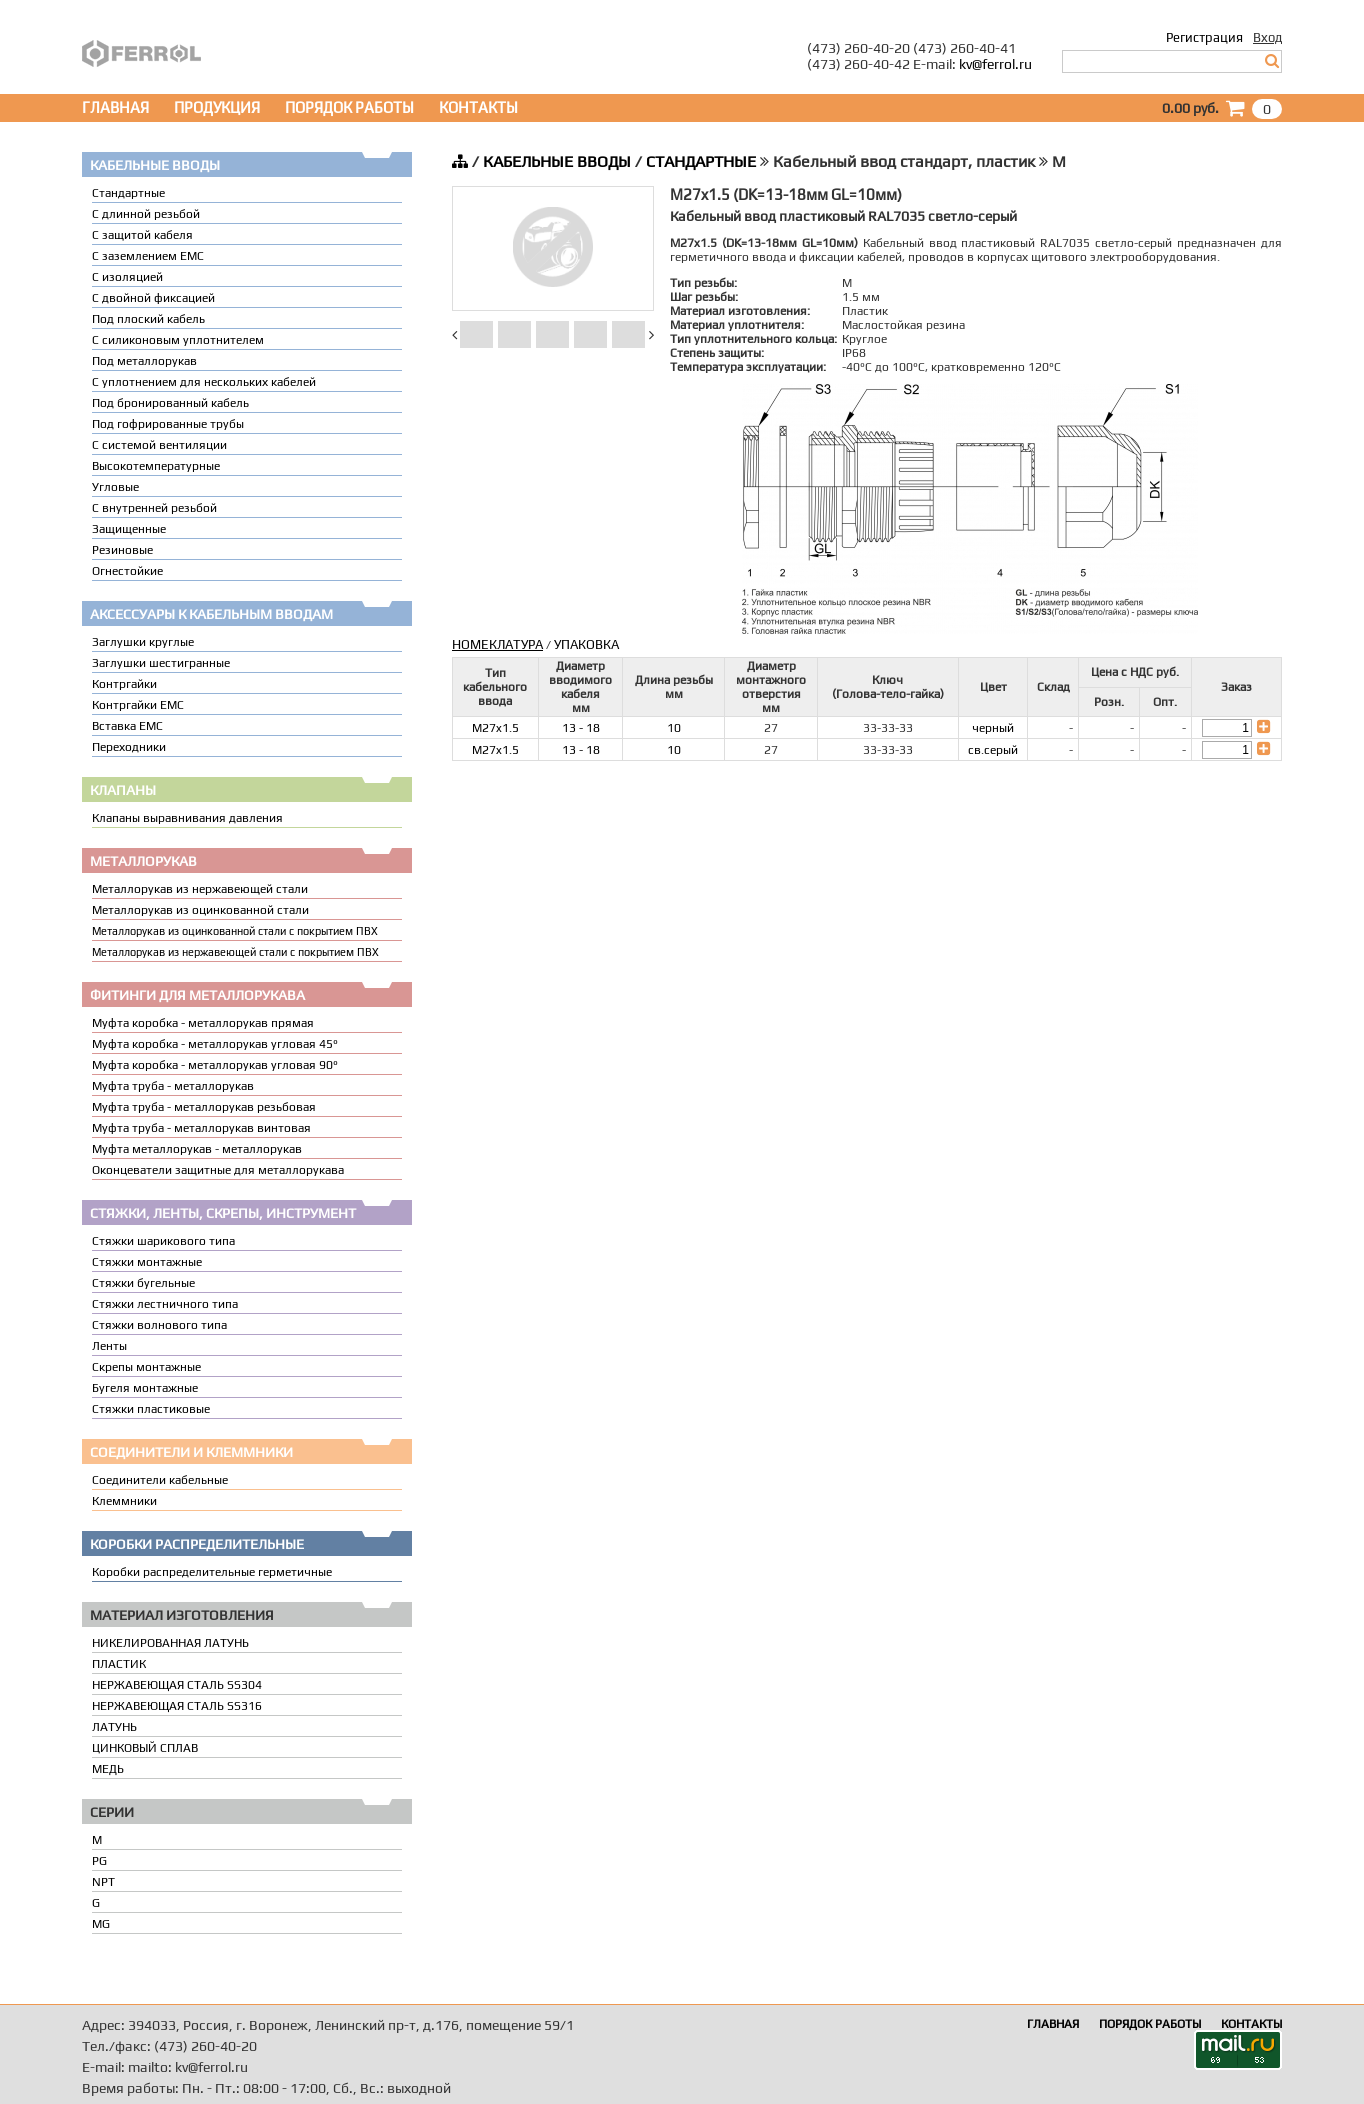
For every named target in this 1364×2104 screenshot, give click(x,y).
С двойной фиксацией (153, 298)
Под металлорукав (144, 361)
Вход (1267, 37)
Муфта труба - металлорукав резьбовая (204, 1107)
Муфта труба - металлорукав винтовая (201, 1128)
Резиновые (122, 550)
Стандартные (128, 193)
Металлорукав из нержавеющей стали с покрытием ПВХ (235, 952)
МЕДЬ (108, 1769)
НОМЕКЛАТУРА (497, 644)
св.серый (993, 750)
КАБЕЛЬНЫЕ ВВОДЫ (557, 161)
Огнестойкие (127, 571)
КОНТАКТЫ (478, 107)
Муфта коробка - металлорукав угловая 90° (215, 1065)
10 (674, 728)
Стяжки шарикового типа (163, 1241)
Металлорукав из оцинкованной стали (200, 910)
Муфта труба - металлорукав (173, 1086)
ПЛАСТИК (119, 1664)
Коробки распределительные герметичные (212, 1572)
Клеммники (124, 1501)
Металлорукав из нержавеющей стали (200, 889)
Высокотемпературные (156, 466)
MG (101, 1924)
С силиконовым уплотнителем (178, 340)
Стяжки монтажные (147, 1262)
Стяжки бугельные (143, 1283)
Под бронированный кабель (170, 403)
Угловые (115, 487)
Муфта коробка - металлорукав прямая (203, 1023)
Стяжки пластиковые (151, 1409)
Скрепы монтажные (146, 1367)
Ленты (109, 1346)
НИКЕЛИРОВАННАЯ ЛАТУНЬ (170, 1643)
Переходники (129, 747)
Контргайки (124, 684)
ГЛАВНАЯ (115, 107)
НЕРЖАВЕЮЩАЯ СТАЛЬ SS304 (177, 1685)
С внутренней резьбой (154, 508)
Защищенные (129, 529)
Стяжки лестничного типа (165, 1304)
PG (99, 1861)
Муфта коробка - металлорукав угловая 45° (215, 1044)
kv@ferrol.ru (995, 64)
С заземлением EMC (148, 256)
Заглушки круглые (143, 642)
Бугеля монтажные (145, 1388)
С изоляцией (127, 277)
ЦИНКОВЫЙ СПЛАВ (145, 1748)
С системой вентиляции (159, 445)
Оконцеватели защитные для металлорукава (218, 1170)
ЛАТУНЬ (114, 1727)
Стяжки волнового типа (159, 1325)
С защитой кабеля (142, 235)
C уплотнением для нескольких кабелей (204, 382)
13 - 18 (581, 728)
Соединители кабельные (160, 1480)
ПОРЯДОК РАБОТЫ (349, 107)
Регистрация (1204, 37)
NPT (103, 1882)
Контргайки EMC (138, 705)
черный (993, 728)
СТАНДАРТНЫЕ (701, 161)
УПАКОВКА (586, 644)
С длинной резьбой (146, 214)
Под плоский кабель (148, 319)
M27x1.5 (495, 728)
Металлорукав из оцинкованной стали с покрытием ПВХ (235, 931)
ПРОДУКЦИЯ (217, 107)
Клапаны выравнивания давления (187, 818)
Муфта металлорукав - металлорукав (197, 1149)
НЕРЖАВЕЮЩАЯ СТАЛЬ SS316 (177, 1706)
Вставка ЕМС (127, 726)
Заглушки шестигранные (161, 663)
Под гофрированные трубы (168, 424)
